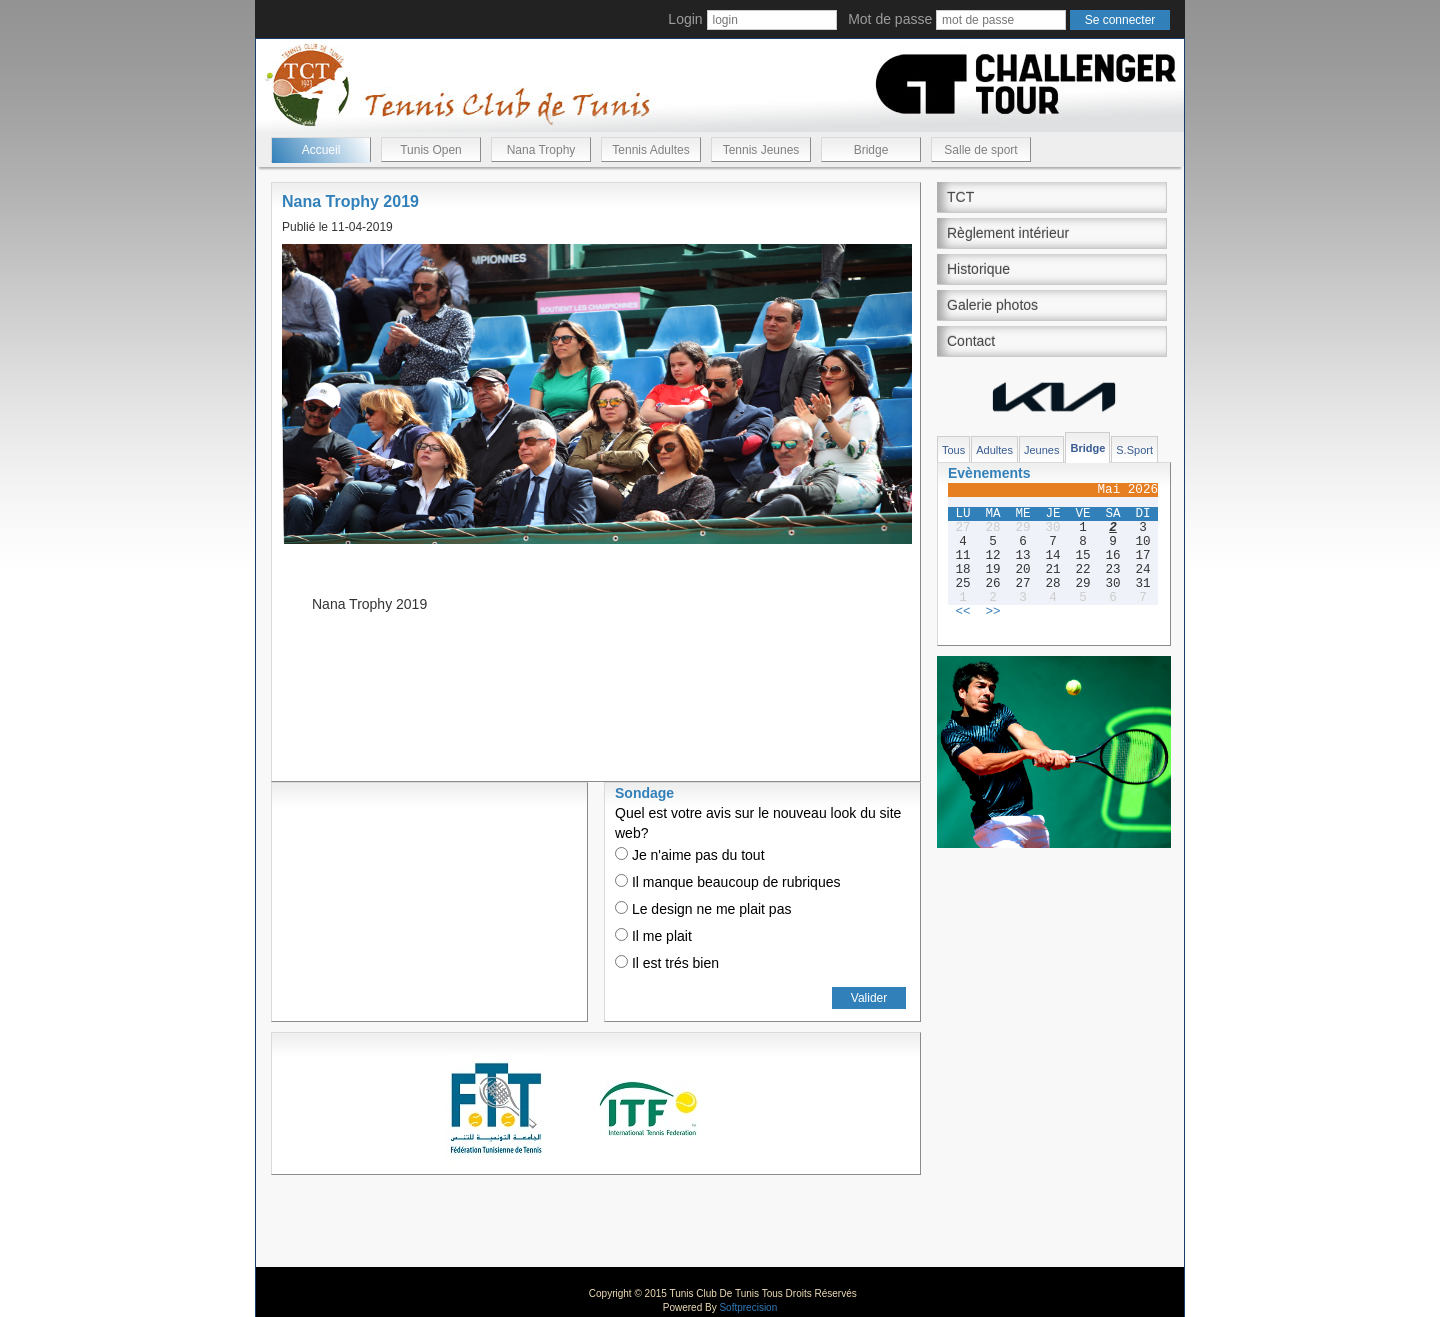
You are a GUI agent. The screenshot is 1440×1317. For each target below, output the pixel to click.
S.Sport (1134, 450)
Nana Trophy (541, 150)
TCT (960, 197)
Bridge (871, 150)
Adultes (994, 450)
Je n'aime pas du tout (690, 855)
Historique (978, 269)
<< (962, 612)
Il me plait (653, 936)
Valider (869, 998)
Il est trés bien (667, 963)
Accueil (321, 150)
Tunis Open (431, 150)
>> (992, 612)
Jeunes (1041, 450)
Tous (953, 450)
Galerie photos (992, 305)
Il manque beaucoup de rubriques (727, 882)
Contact (971, 341)
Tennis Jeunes (761, 150)
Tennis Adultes (650, 150)
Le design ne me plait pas (703, 909)
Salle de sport (980, 150)
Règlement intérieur (1008, 233)
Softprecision (748, 1307)
